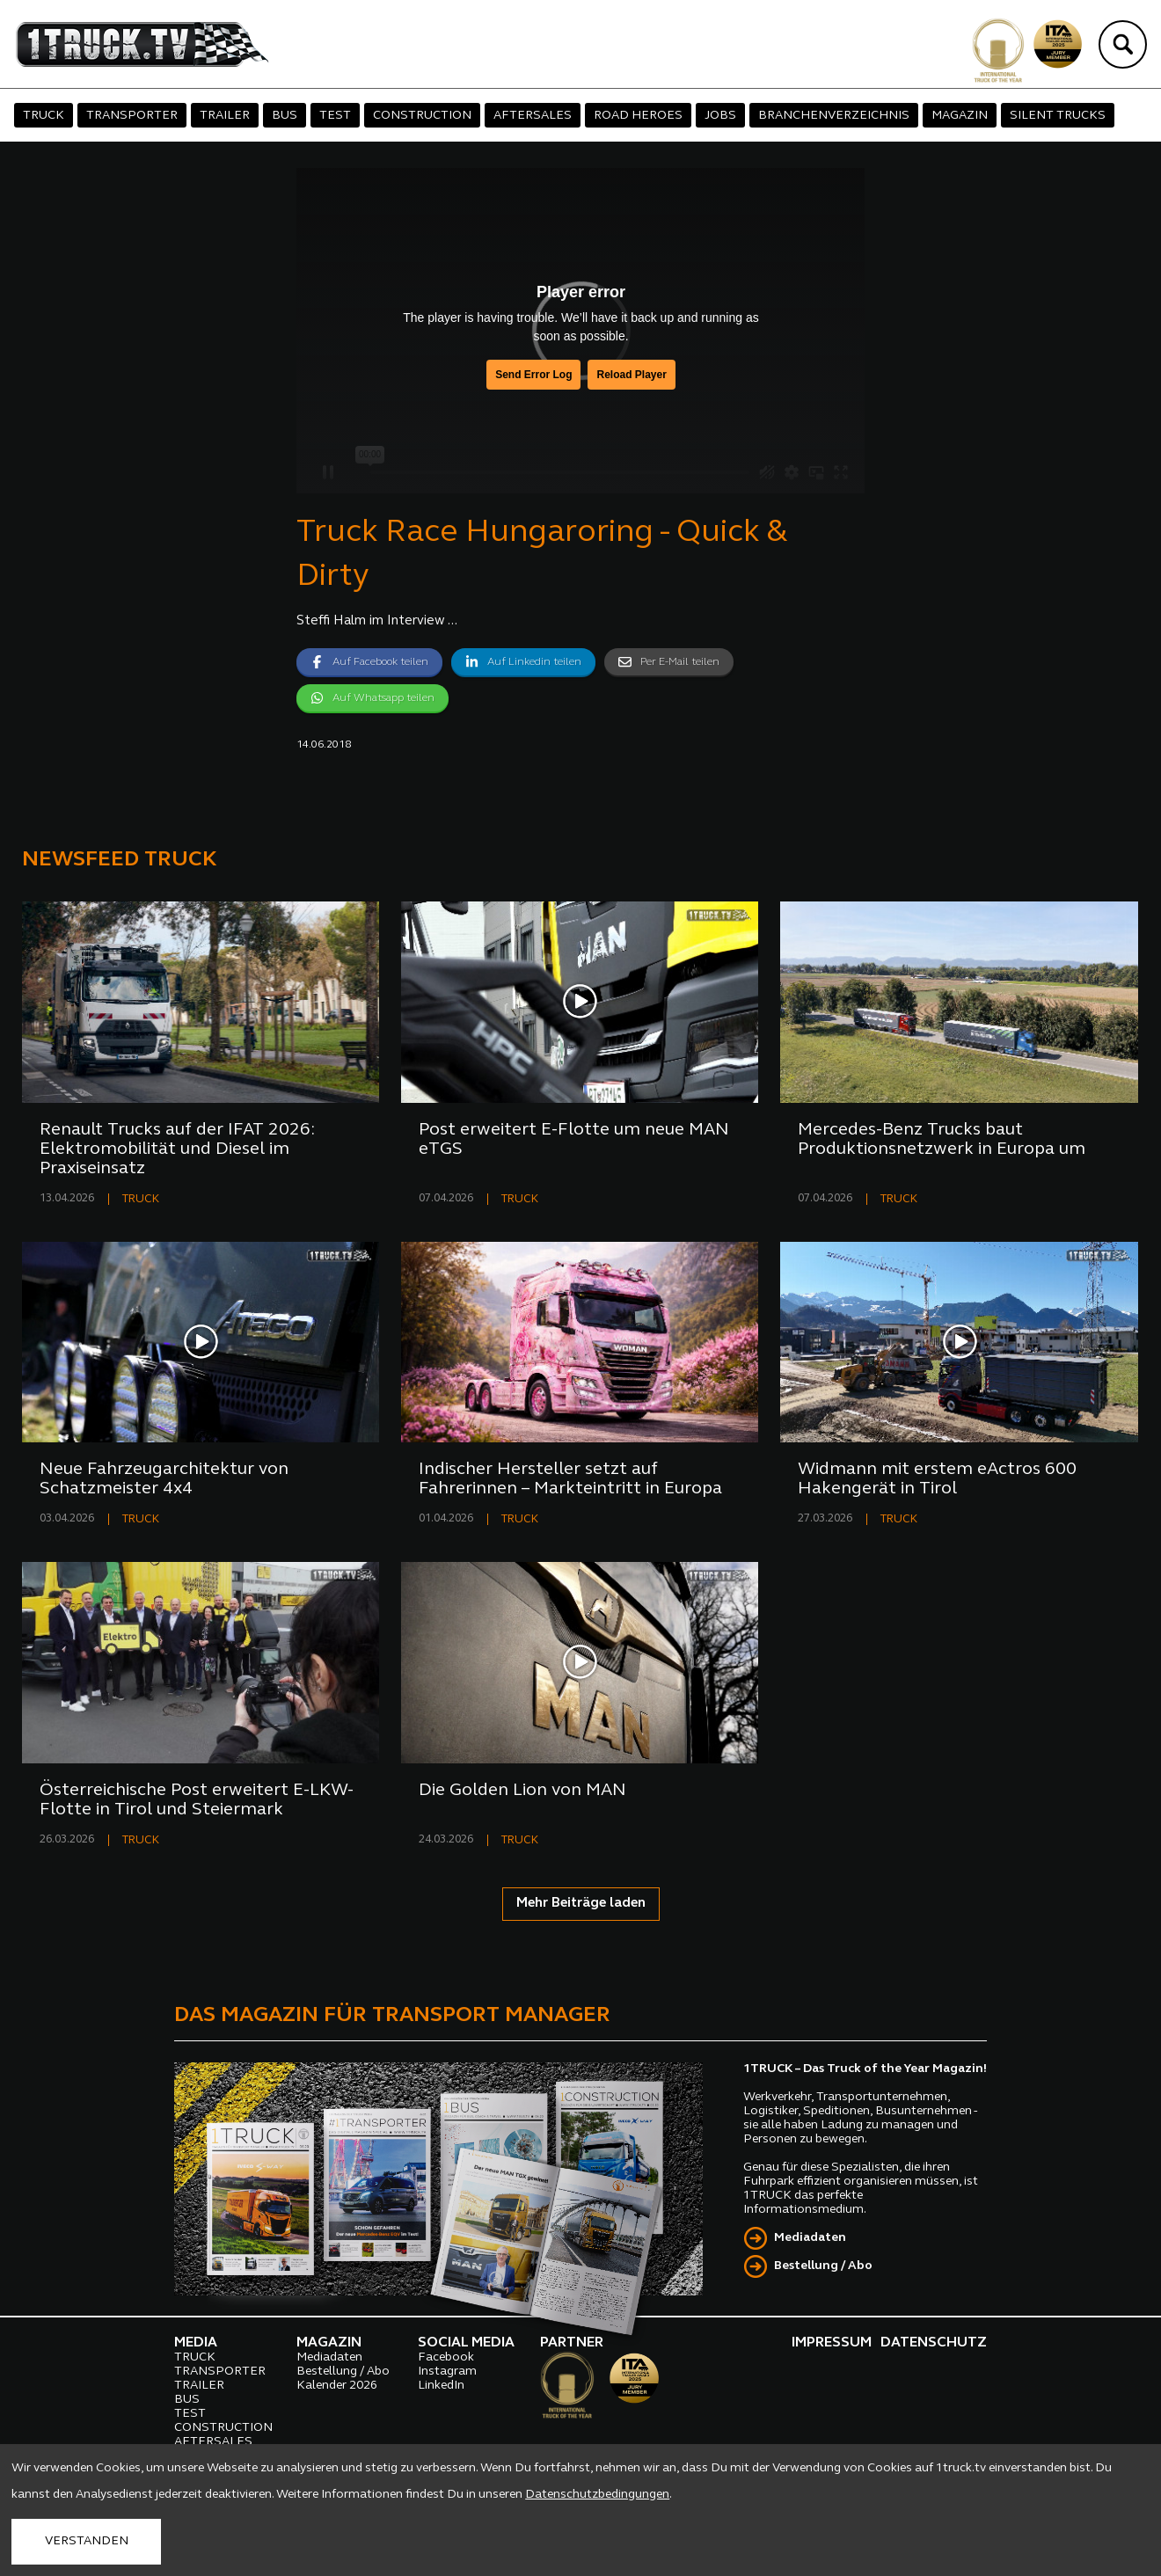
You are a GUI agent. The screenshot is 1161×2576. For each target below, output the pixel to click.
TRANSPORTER (132, 115)
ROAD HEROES (638, 115)
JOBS (720, 115)
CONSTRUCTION (422, 115)
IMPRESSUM (832, 2343)
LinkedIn (441, 2385)
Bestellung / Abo (823, 2266)
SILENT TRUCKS (1058, 115)
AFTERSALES (532, 115)
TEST (335, 115)
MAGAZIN (959, 115)
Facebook (446, 2357)
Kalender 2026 (336, 2385)
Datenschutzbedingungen (597, 2494)
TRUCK (43, 115)
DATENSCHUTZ (933, 2343)
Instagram (447, 2371)
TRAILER (225, 115)
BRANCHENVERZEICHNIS (833, 115)
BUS (284, 115)
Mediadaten (810, 2237)
